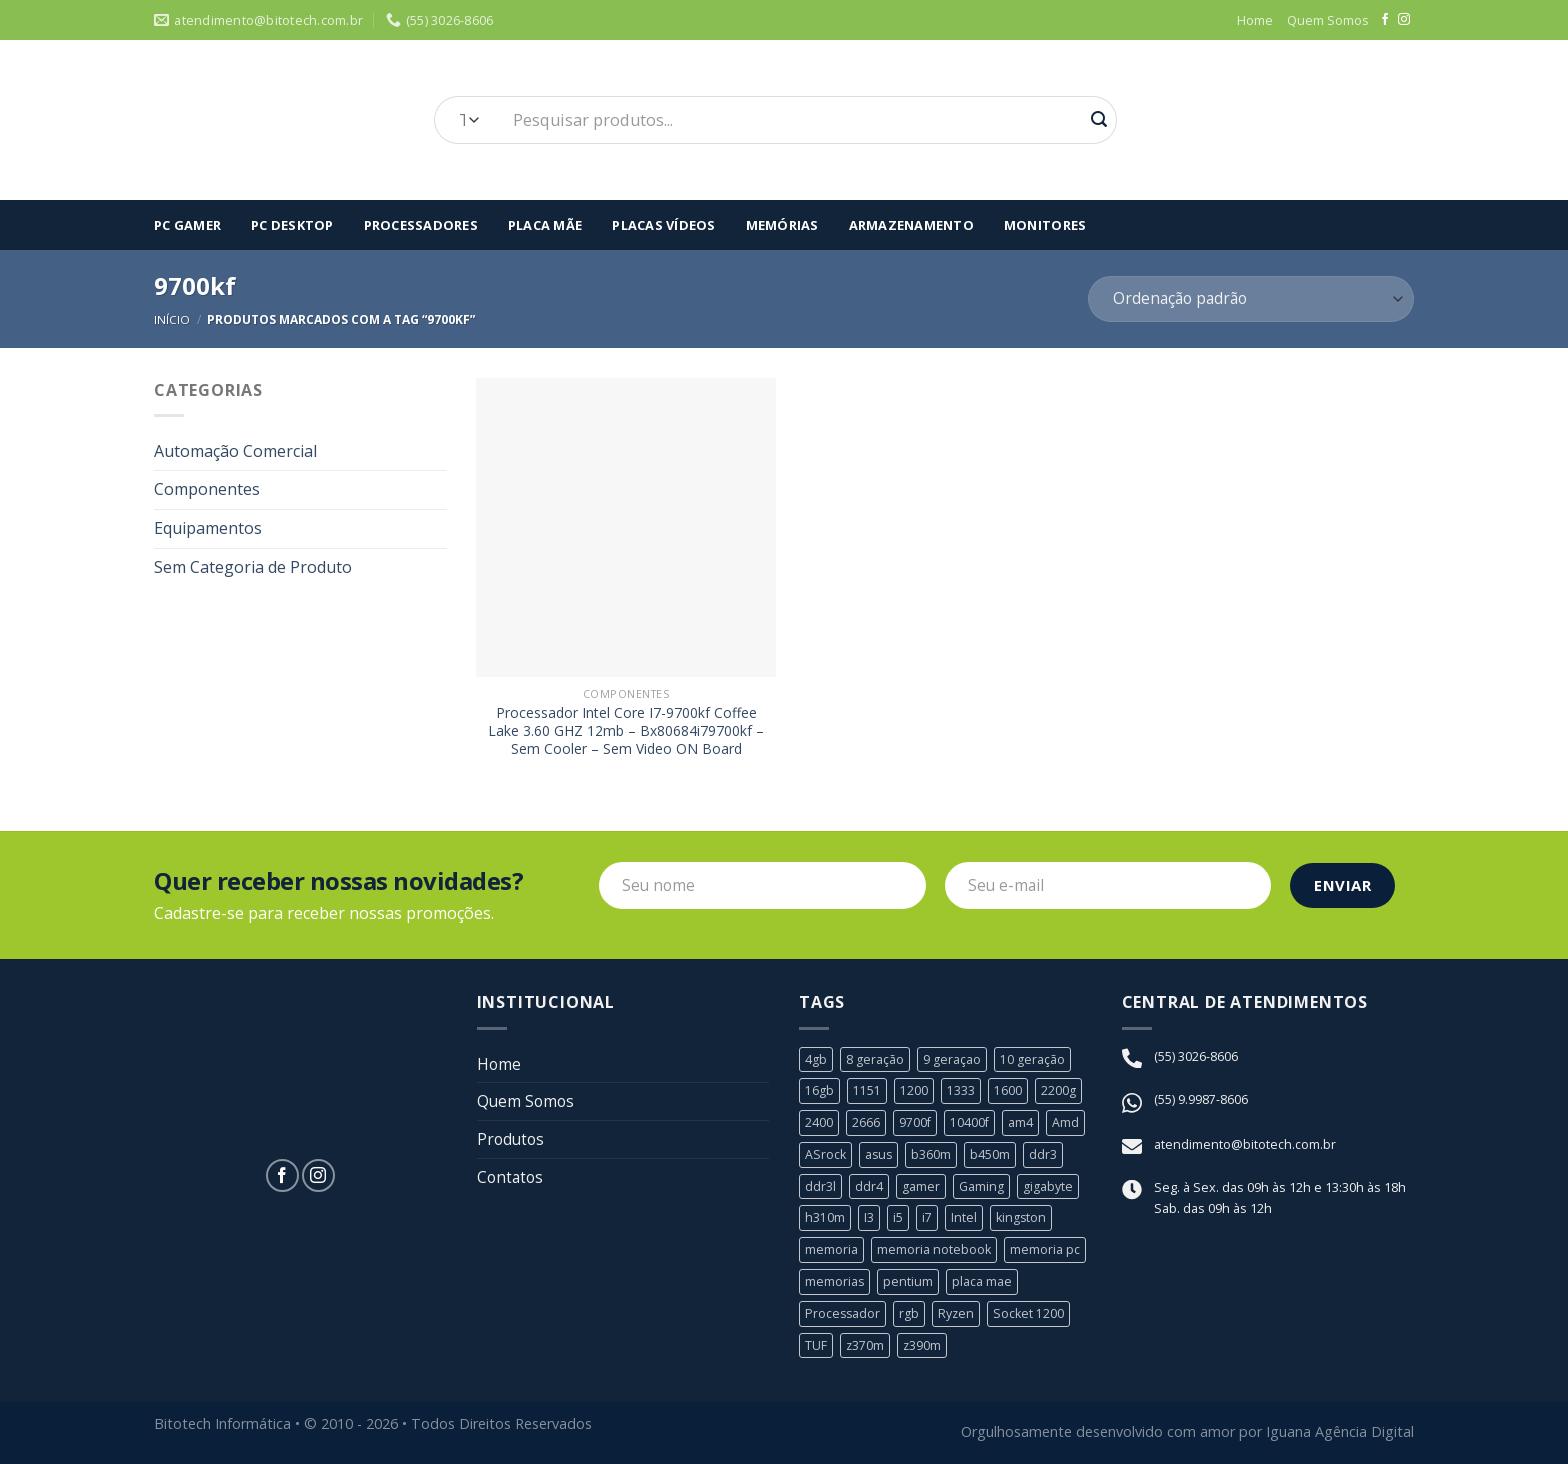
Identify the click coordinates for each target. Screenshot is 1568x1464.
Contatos (511, 1181)
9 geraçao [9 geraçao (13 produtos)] (952, 1060)
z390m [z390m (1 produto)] (923, 1344)
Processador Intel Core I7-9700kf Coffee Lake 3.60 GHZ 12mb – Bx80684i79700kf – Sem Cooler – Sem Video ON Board (626, 731)
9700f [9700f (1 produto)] (915, 1123)
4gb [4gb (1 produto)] (816, 1060)
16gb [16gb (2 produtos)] (819, 1092)
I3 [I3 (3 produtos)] (869, 1218)
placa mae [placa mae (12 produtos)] (983, 1281)
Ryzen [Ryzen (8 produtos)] (958, 1312)
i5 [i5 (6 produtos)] (898, 1218)
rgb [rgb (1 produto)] (911, 1312)
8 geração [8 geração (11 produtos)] (875, 1060)
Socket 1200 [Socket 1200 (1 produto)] (1032, 1312)
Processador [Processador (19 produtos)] (843, 1312)
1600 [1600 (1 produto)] (1008, 1092)
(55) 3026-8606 (1196, 1057)
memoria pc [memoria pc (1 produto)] (1046, 1249)
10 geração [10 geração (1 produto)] (1032, 1060)
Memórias (782, 225)
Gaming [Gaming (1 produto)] (982, 1186)
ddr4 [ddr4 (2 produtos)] (869, 1186)
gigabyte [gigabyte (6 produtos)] (1049, 1186)
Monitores (1045, 225)
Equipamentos (208, 528)
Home (1255, 20)
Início (172, 319)
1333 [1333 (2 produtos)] (961, 1092)
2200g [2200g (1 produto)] (1058, 1092)
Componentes (207, 489)
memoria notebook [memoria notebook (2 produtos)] (934, 1249)
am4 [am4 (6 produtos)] (1022, 1123)
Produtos (512, 1143)
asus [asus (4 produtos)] (880, 1155)
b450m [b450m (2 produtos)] (993, 1155)
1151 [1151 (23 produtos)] (867, 1092)
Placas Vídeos (663, 225)
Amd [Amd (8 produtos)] (1067, 1123)
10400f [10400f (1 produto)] (971, 1123)
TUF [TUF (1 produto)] (816, 1344)
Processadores (421, 225)
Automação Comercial (235, 451)
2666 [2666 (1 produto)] (866, 1123)
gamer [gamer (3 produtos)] (921, 1186)
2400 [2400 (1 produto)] (819, 1123)
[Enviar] (1099, 120)
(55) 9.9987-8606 (1201, 1100)
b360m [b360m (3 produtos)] (934, 1155)
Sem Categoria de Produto (253, 567)
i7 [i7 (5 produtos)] (927, 1218)
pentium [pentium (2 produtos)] (909, 1281)
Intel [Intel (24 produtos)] (964, 1218)
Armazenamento (911, 225)
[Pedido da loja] (1251, 299)
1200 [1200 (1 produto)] (914, 1092)
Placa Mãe (545, 225)
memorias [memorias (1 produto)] (835, 1281)
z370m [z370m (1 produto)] (865, 1344)
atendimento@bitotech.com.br (1245, 1146)
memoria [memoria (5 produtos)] (831, 1249)
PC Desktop (292, 225)
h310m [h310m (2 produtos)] (825, 1218)
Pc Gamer (187, 225)
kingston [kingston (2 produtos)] (1022, 1218)
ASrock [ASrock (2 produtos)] (826, 1155)
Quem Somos (1328, 20)
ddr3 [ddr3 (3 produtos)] (1046, 1155)
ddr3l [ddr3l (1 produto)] (820, 1186)
